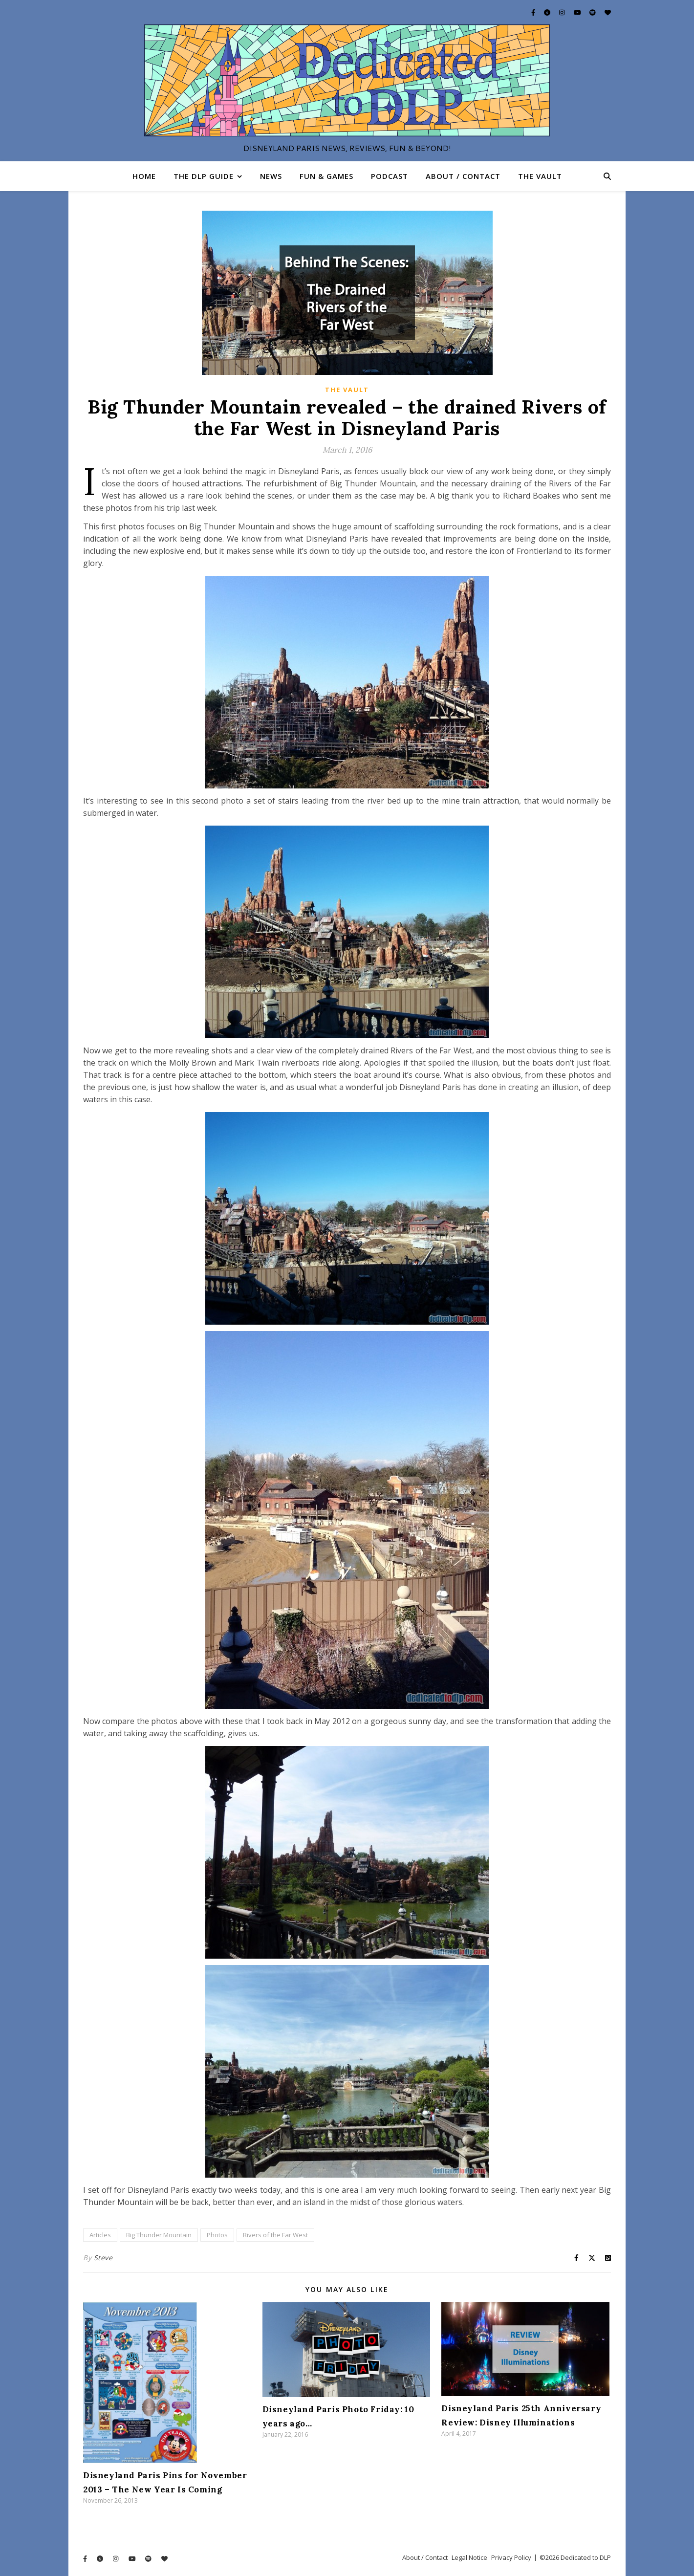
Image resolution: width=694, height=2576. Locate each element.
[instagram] (562, 12)
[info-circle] (548, 12)
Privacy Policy (511, 2557)
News (271, 176)
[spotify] (593, 12)
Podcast (389, 176)
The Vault (540, 176)
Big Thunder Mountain (159, 2234)
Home (144, 176)
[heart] (608, 12)
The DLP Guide (204, 176)
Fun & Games (326, 176)
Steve (103, 2257)
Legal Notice (469, 2557)
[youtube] (578, 12)
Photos (217, 2234)
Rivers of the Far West (275, 2234)
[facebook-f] (534, 12)
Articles (100, 2234)
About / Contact (463, 176)
